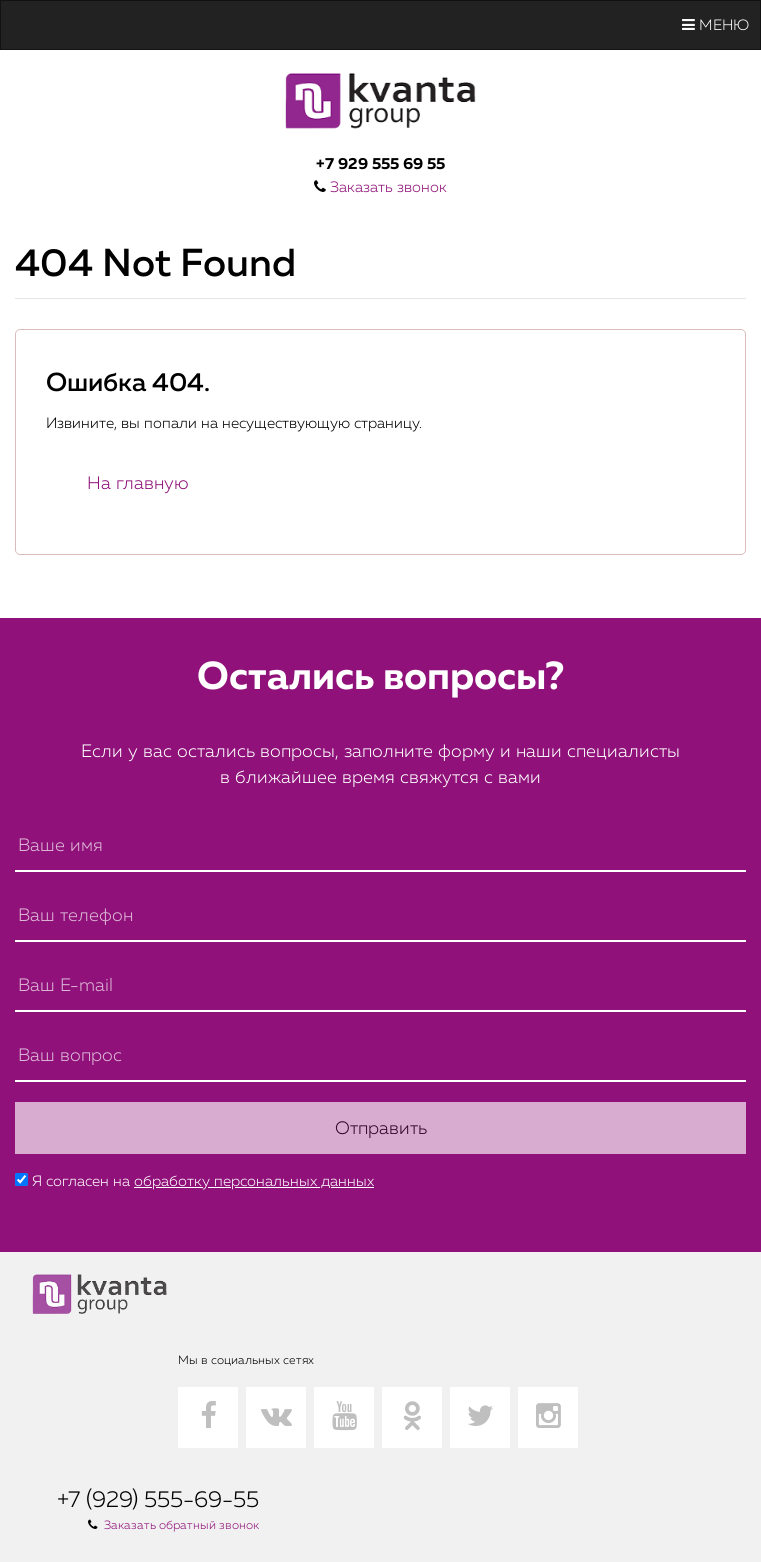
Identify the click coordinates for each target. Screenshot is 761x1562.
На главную (138, 484)
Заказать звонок (388, 187)
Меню (715, 25)
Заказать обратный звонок (181, 1526)
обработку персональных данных (254, 1181)
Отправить (381, 1129)
